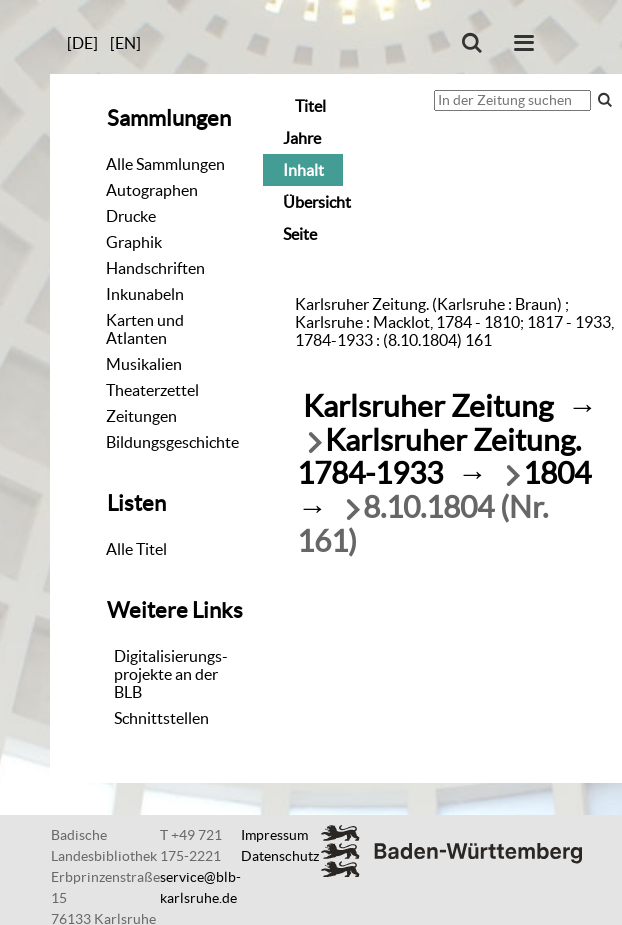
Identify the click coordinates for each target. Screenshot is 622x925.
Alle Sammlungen (165, 164)
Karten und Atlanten (145, 329)
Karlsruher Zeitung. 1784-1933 (439, 457)
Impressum (274, 835)
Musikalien (144, 364)
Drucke (131, 216)
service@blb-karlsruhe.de (200, 887)
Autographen (152, 190)
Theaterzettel (152, 390)
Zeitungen (141, 416)
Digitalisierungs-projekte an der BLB (171, 674)
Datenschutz (280, 856)
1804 (557, 473)
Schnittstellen (161, 718)
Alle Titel (136, 549)
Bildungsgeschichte (172, 442)
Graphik (134, 242)
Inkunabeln (145, 294)
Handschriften (155, 268)
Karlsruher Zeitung (428, 406)
